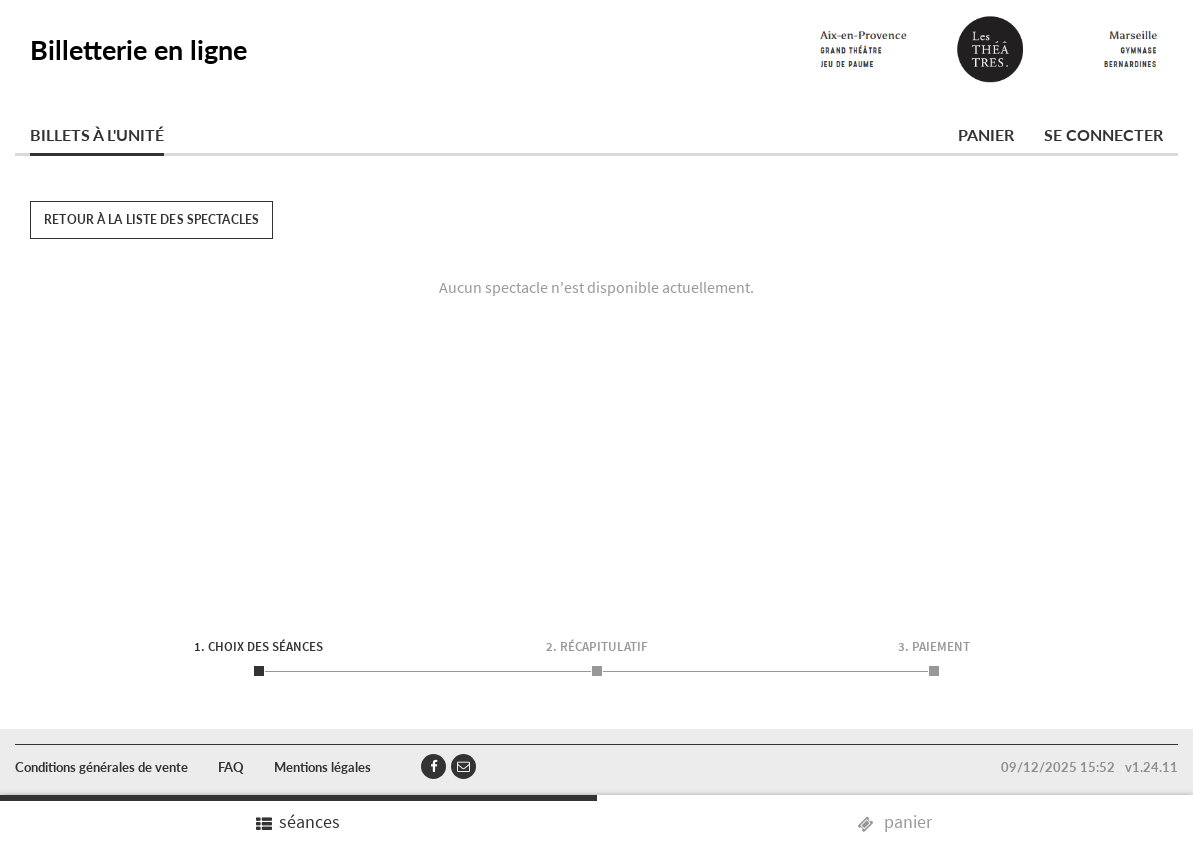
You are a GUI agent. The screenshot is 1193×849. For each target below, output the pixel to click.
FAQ (231, 767)
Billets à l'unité (97, 134)
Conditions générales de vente (101, 767)
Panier (986, 134)
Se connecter (1103, 134)
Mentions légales (322, 767)
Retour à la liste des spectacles (151, 219)
